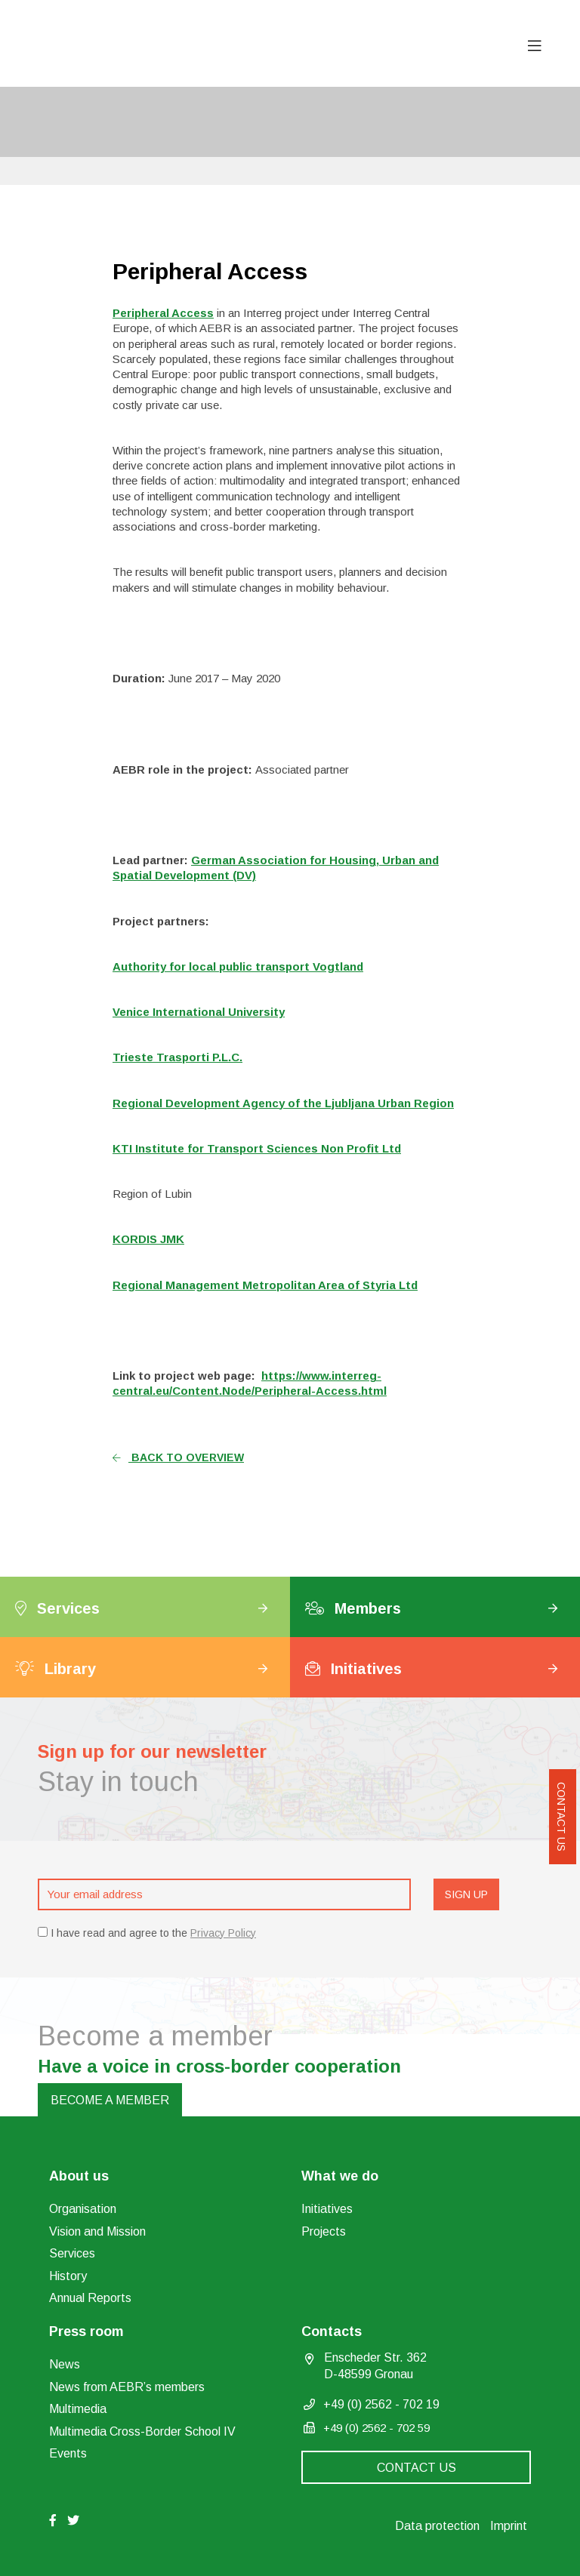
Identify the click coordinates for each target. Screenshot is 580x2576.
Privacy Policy (223, 1933)
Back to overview (178, 1457)
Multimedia (77, 2408)
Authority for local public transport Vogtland (238, 966)
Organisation (82, 2208)
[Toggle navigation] (534, 46)
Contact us (561, 1816)
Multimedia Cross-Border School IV (142, 2431)
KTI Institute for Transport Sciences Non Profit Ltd (257, 1148)
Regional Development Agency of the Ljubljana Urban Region (283, 1103)
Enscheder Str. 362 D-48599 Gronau (375, 2366)
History (68, 2276)
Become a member (110, 2100)
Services (72, 2253)
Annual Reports (90, 2297)
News (64, 2364)
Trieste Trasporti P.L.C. (177, 1057)
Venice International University (199, 1011)
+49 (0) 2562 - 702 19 (381, 2404)
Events (68, 2453)
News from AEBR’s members (127, 2387)
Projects (323, 2231)
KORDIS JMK (148, 1239)
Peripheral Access (163, 312)
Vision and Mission (97, 2231)
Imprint (508, 2525)
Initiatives (327, 2208)
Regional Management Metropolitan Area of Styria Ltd (265, 1285)
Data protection (437, 2525)
